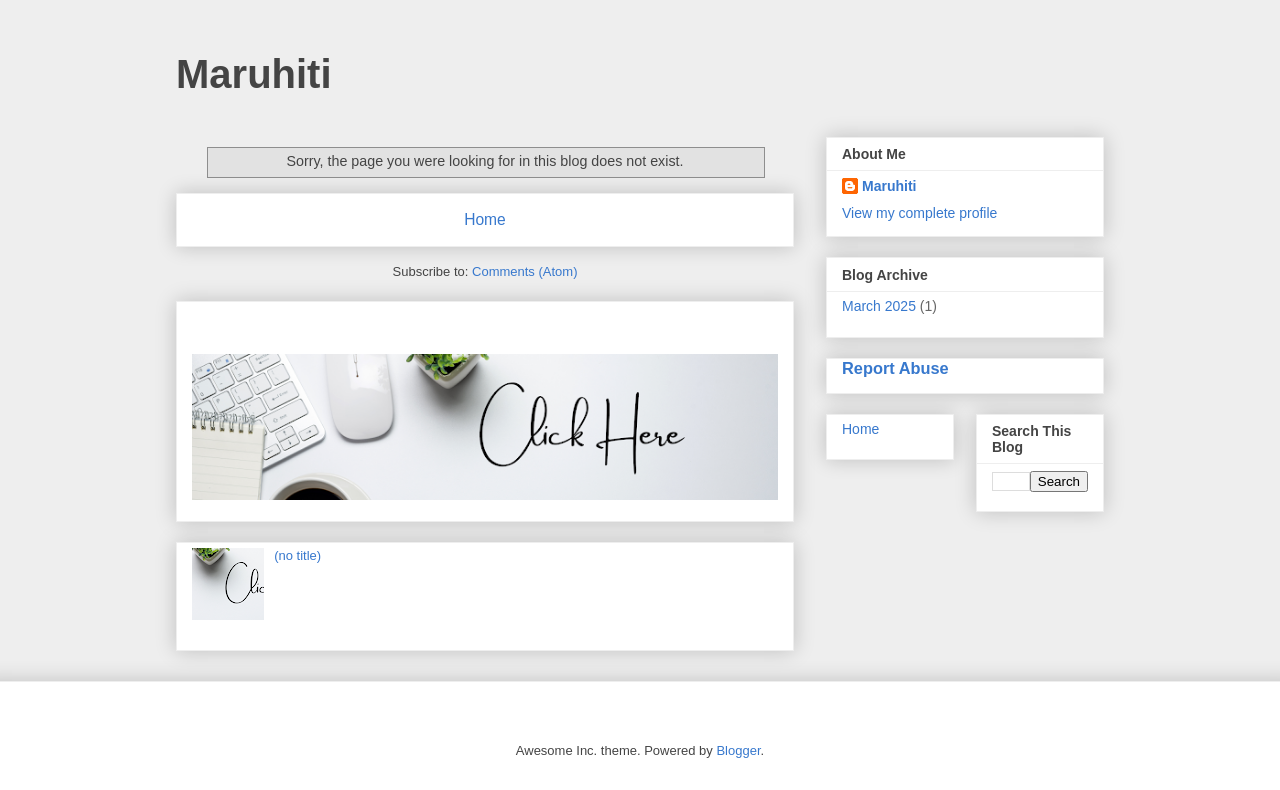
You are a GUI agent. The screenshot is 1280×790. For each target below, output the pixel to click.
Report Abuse (895, 368)
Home (485, 219)
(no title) (297, 555)
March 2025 (879, 306)
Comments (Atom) (524, 271)
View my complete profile (919, 213)
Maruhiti (254, 74)
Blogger (738, 750)
